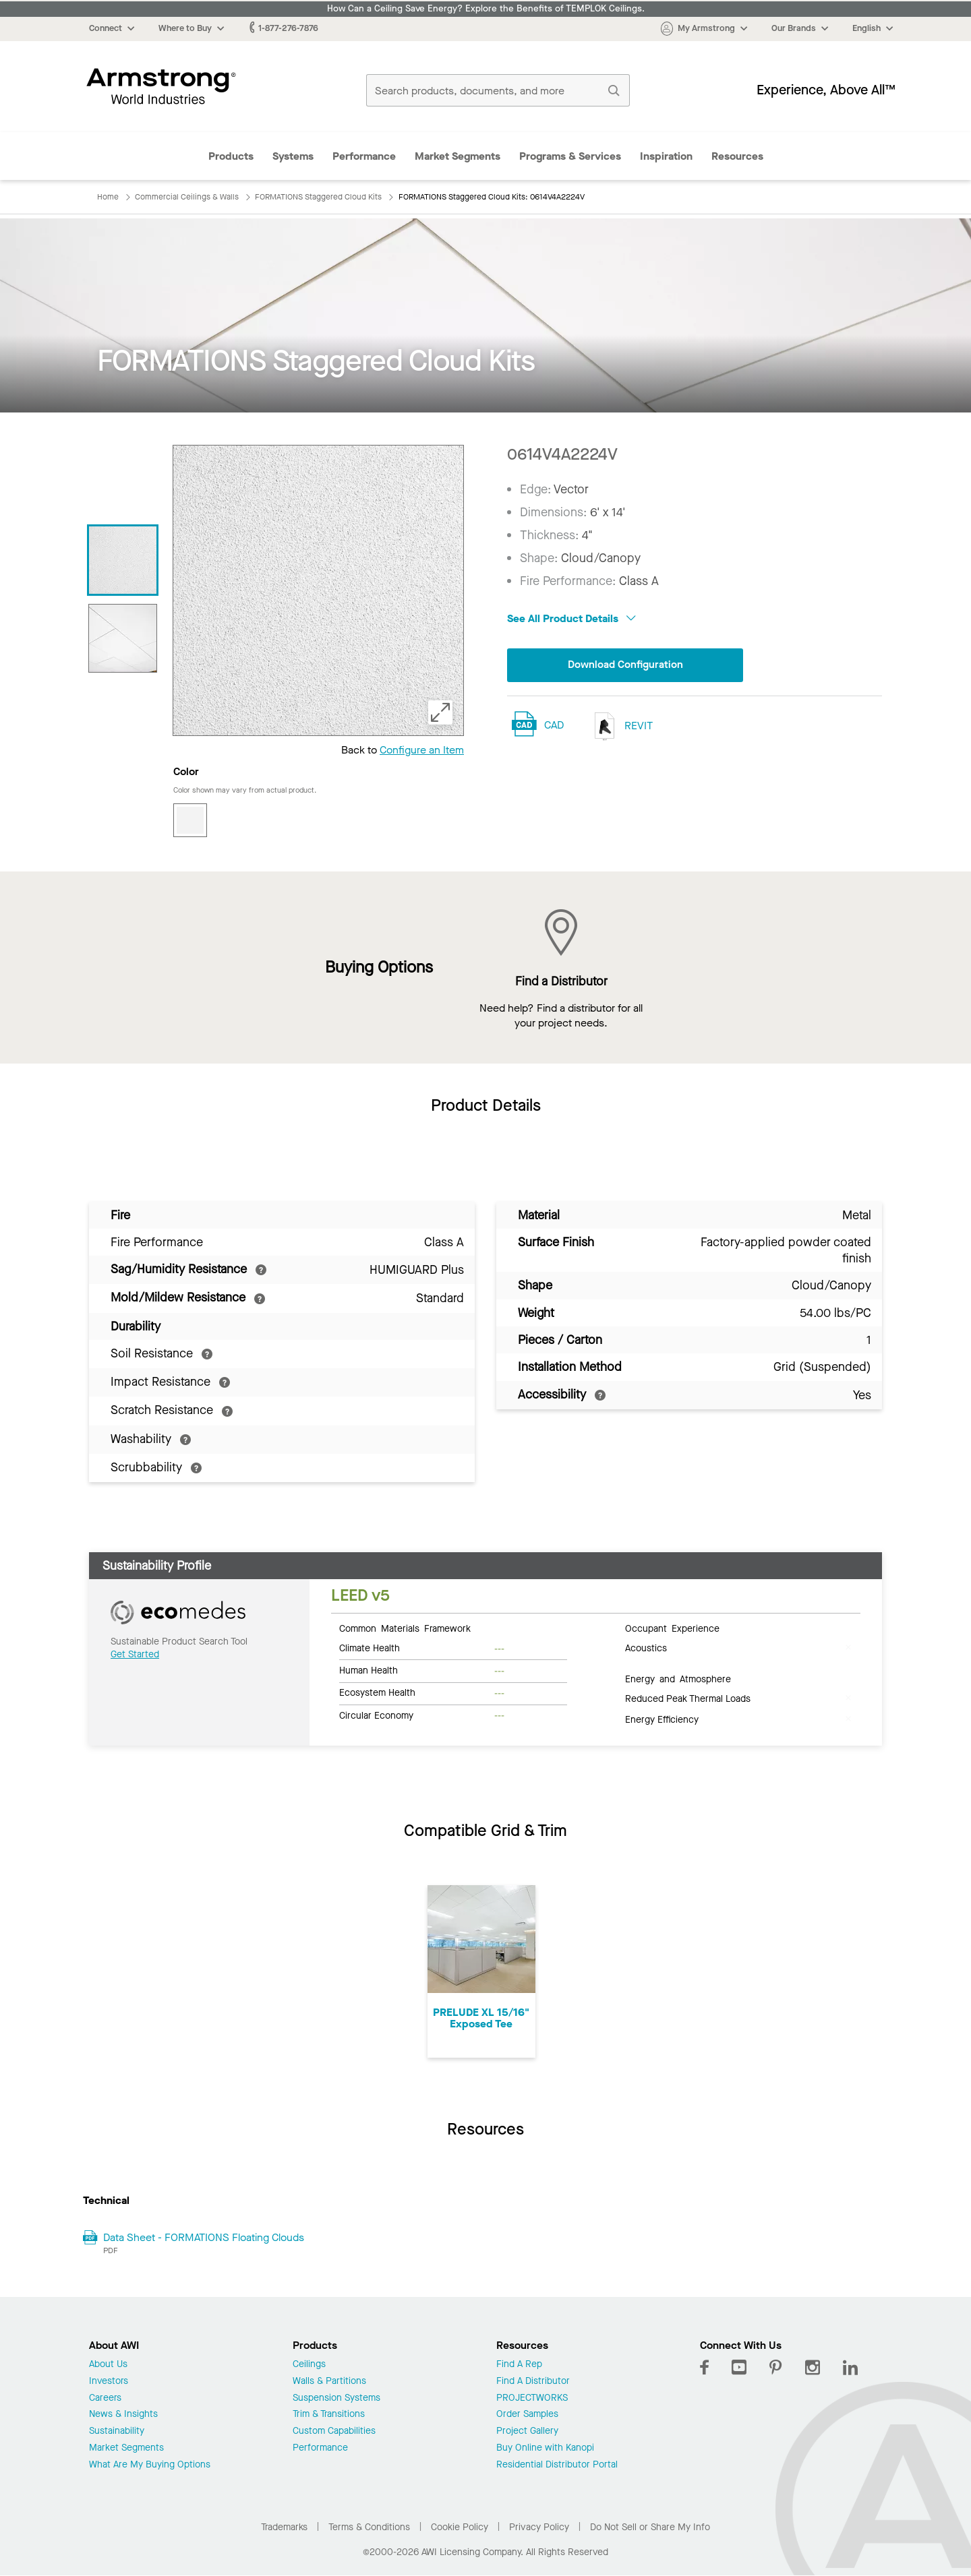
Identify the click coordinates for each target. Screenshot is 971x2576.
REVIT (620, 726)
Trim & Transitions (329, 2414)
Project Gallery (527, 2431)
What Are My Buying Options (149, 2465)
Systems (293, 156)
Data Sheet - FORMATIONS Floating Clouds (203, 2237)
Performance (364, 156)
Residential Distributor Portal (557, 2465)
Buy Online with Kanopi (545, 2448)
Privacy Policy (539, 2527)
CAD (554, 725)
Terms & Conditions (369, 2527)
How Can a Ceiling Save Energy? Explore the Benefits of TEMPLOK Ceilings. (486, 9)
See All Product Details (571, 618)
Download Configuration (625, 665)
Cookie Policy (459, 2527)
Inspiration (666, 156)
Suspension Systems (336, 2398)
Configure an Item (422, 750)
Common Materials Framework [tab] (405, 1627)
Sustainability (116, 2431)
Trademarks (284, 2527)
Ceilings (309, 2364)
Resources (737, 156)
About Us (108, 2364)
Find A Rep (519, 2364)
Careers (105, 2398)
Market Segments (457, 156)
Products (231, 156)
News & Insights (123, 2414)
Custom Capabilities (334, 2431)
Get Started (135, 1654)
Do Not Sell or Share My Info (650, 2527)
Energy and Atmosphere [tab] (678, 1678)
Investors (108, 2381)
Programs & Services (570, 156)
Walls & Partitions (329, 2381)
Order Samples (527, 2414)
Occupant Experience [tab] (672, 1627)
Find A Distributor (533, 2381)
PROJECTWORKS (532, 2398)
